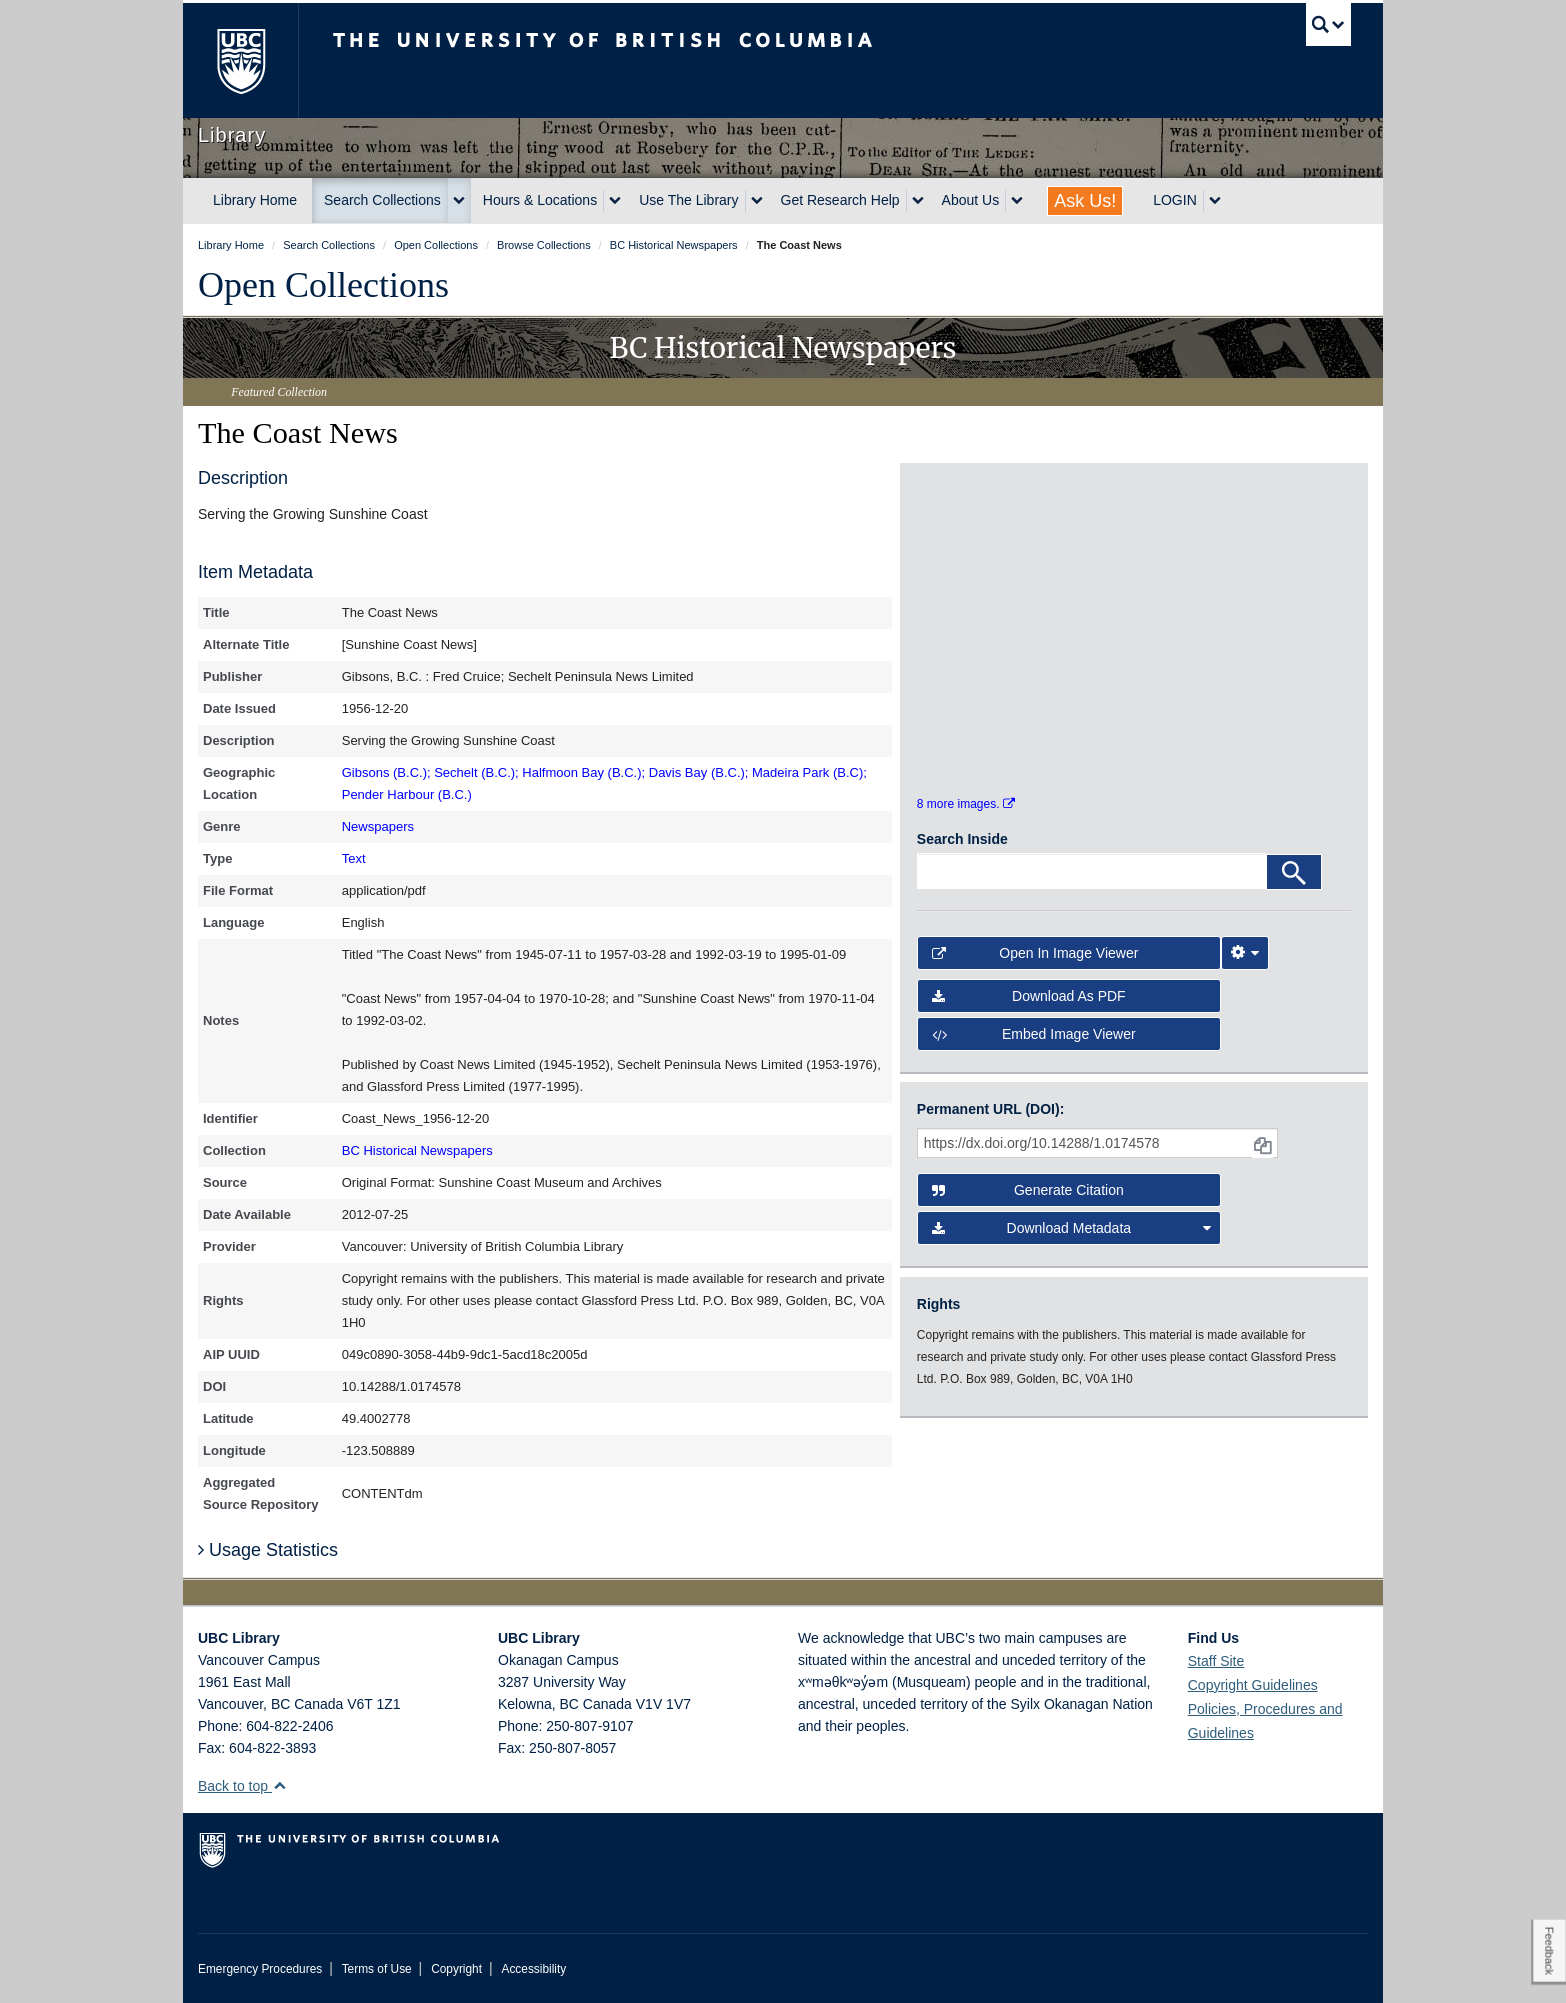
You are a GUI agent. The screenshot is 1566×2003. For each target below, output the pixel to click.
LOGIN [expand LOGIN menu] (1175, 200)
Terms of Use (377, 1969)
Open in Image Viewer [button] (1035, 970)
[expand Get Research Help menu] (918, 201)
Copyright (456, 1969)
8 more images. (966, 820)
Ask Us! (1085, 201)
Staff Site (1216, 1661)
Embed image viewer (1034, 1050)
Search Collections (382, 200)
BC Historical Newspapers (417, 1150)
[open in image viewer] (971, 563)
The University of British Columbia (240, 60)
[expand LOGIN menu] (1215, 201)
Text (354, 858)
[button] (279, 1785)
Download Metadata (1072, 1245)
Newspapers (378, 826)
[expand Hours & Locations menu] (615, 201)
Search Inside (962, 856)
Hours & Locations (540, 200)
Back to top (242, 1786)
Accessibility (533, 1969)
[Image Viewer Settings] (1245, 970)
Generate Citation (1028, 1207)
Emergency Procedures (260, 1969)
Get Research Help (840, 200)
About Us (971, 200)
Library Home (255, 200)
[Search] (1294, 889)
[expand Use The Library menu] (757, 201)
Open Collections (323, 285)
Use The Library (688, 200)
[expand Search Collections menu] (459, 201)
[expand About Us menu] (1017, 201)
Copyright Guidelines (1253, 1685)
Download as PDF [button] (1029, 1012)
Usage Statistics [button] (268, 1550)
